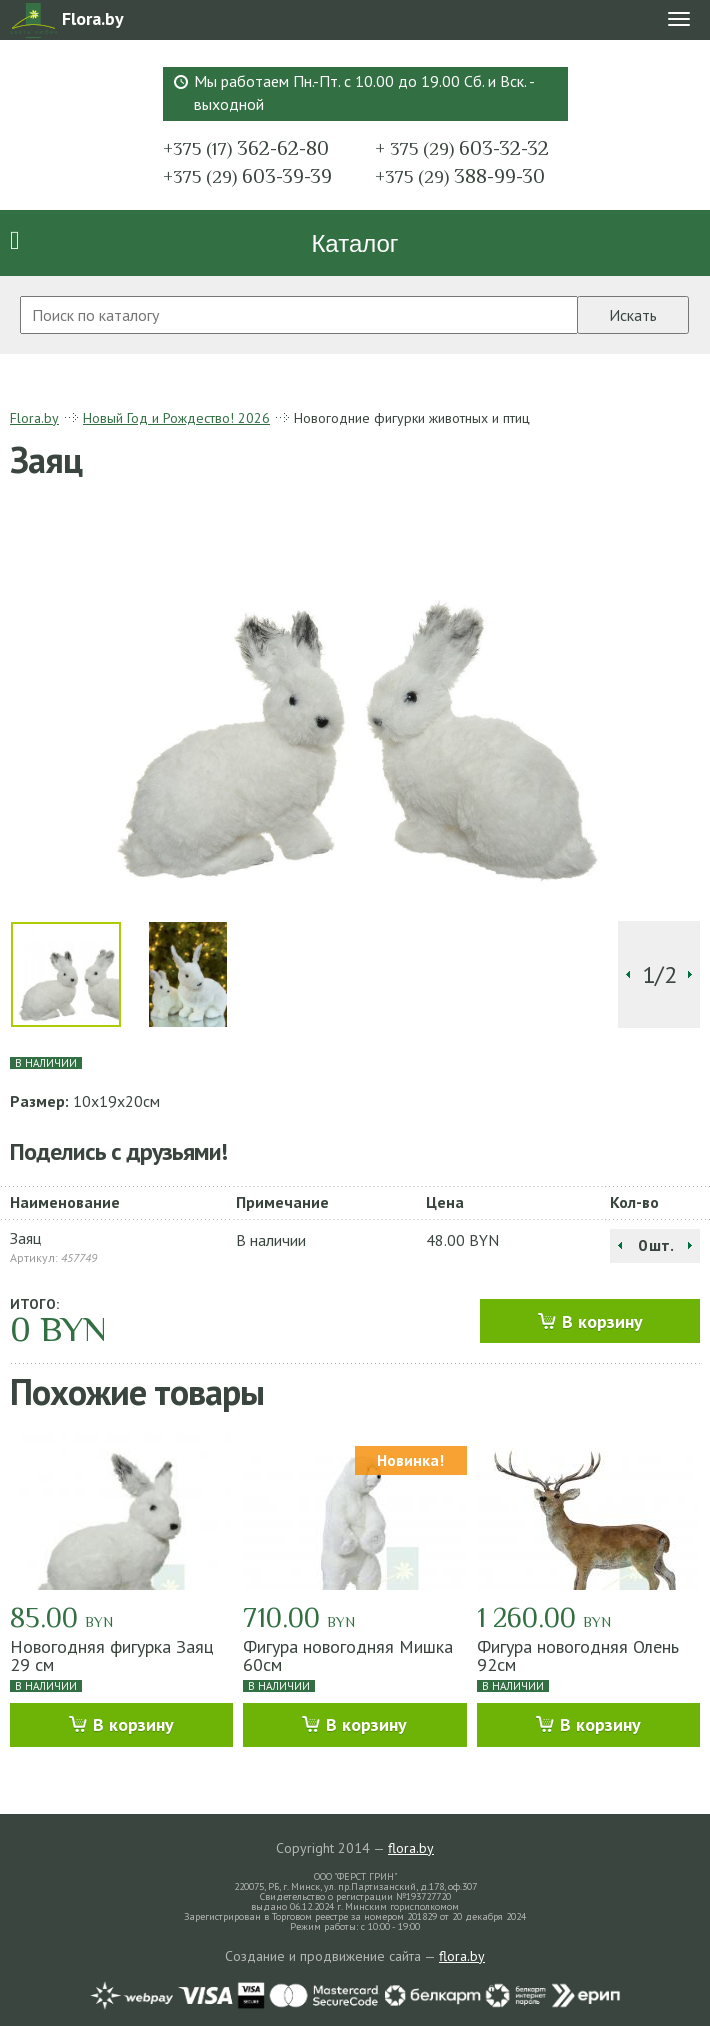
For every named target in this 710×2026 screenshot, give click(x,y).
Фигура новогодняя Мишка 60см (348, 1655)
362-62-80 (246, 148)
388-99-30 (460, 176)
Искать (633, 315)
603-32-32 (462, 148)
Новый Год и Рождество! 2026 (176, 418)
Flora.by (34, 418)
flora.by (411, 1848)
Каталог (354, 243)
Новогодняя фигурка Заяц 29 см (112, 1655)
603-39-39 (247, 176)
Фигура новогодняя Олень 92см (578, 1655)
